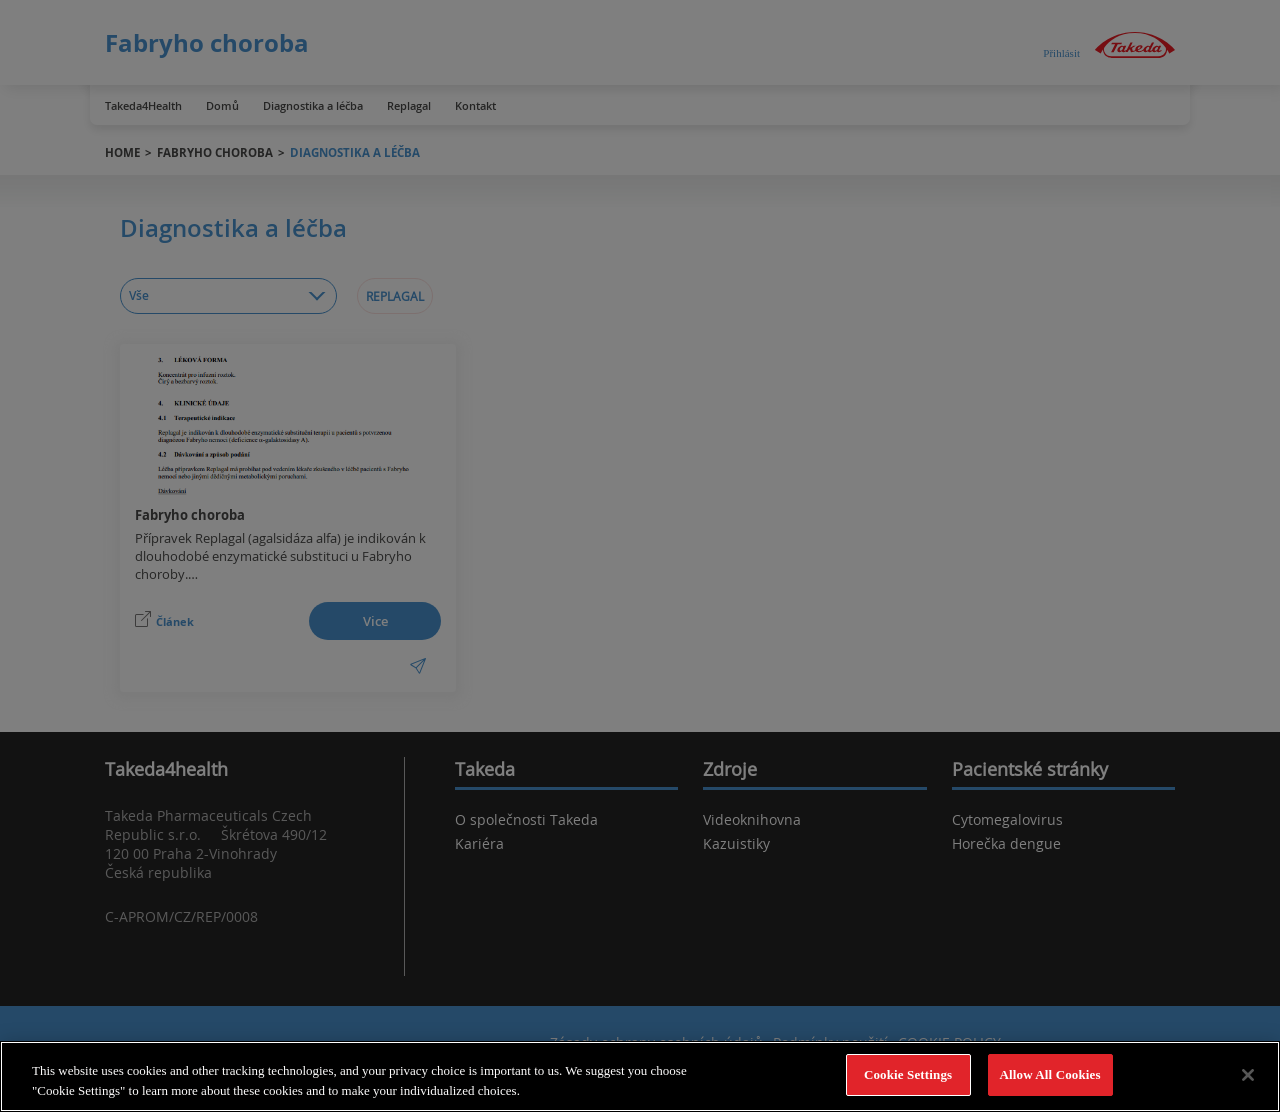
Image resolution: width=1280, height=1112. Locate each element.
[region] (640, 1076)
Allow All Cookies (1050, 1074)
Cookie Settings (908, 1074)
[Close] (1248, 1075)
